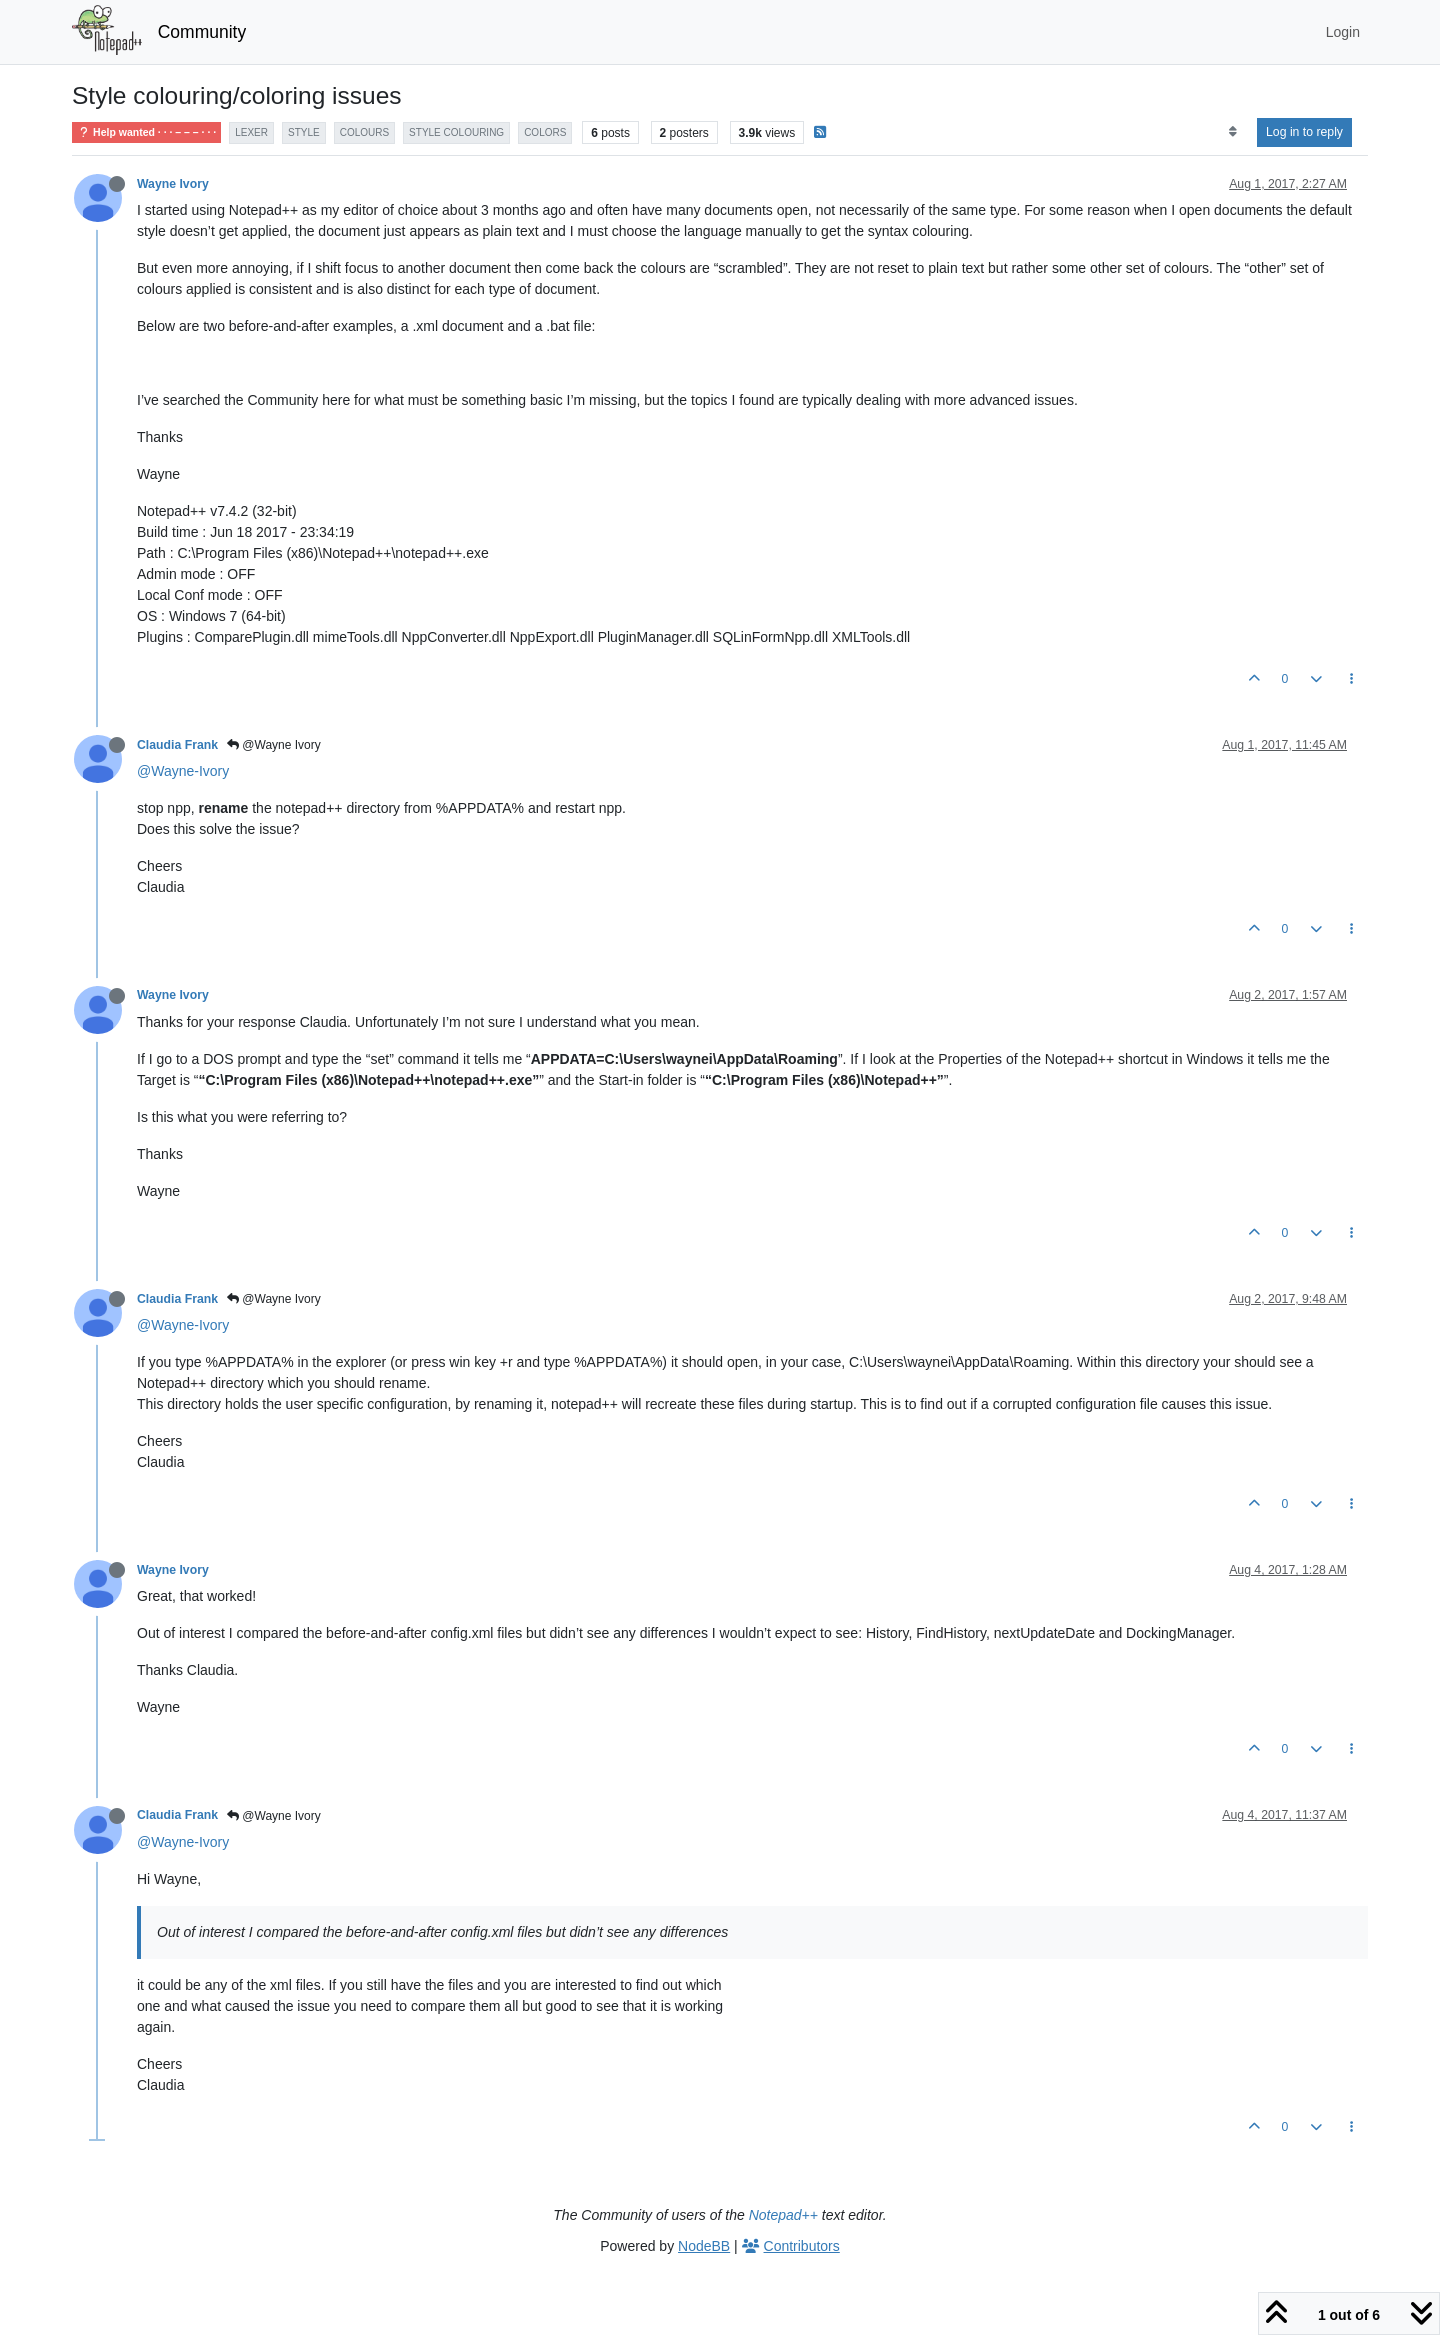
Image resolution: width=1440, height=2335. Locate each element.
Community (202, 32)
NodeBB (704, 2246)
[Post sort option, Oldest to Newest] (1232, 132)
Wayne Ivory (173, 184)
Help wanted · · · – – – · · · (146, 132)
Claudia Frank (177, 745)
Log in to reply (1304, 132)
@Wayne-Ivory (183, 771)
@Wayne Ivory (274, 745)
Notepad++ (783, 2215)
